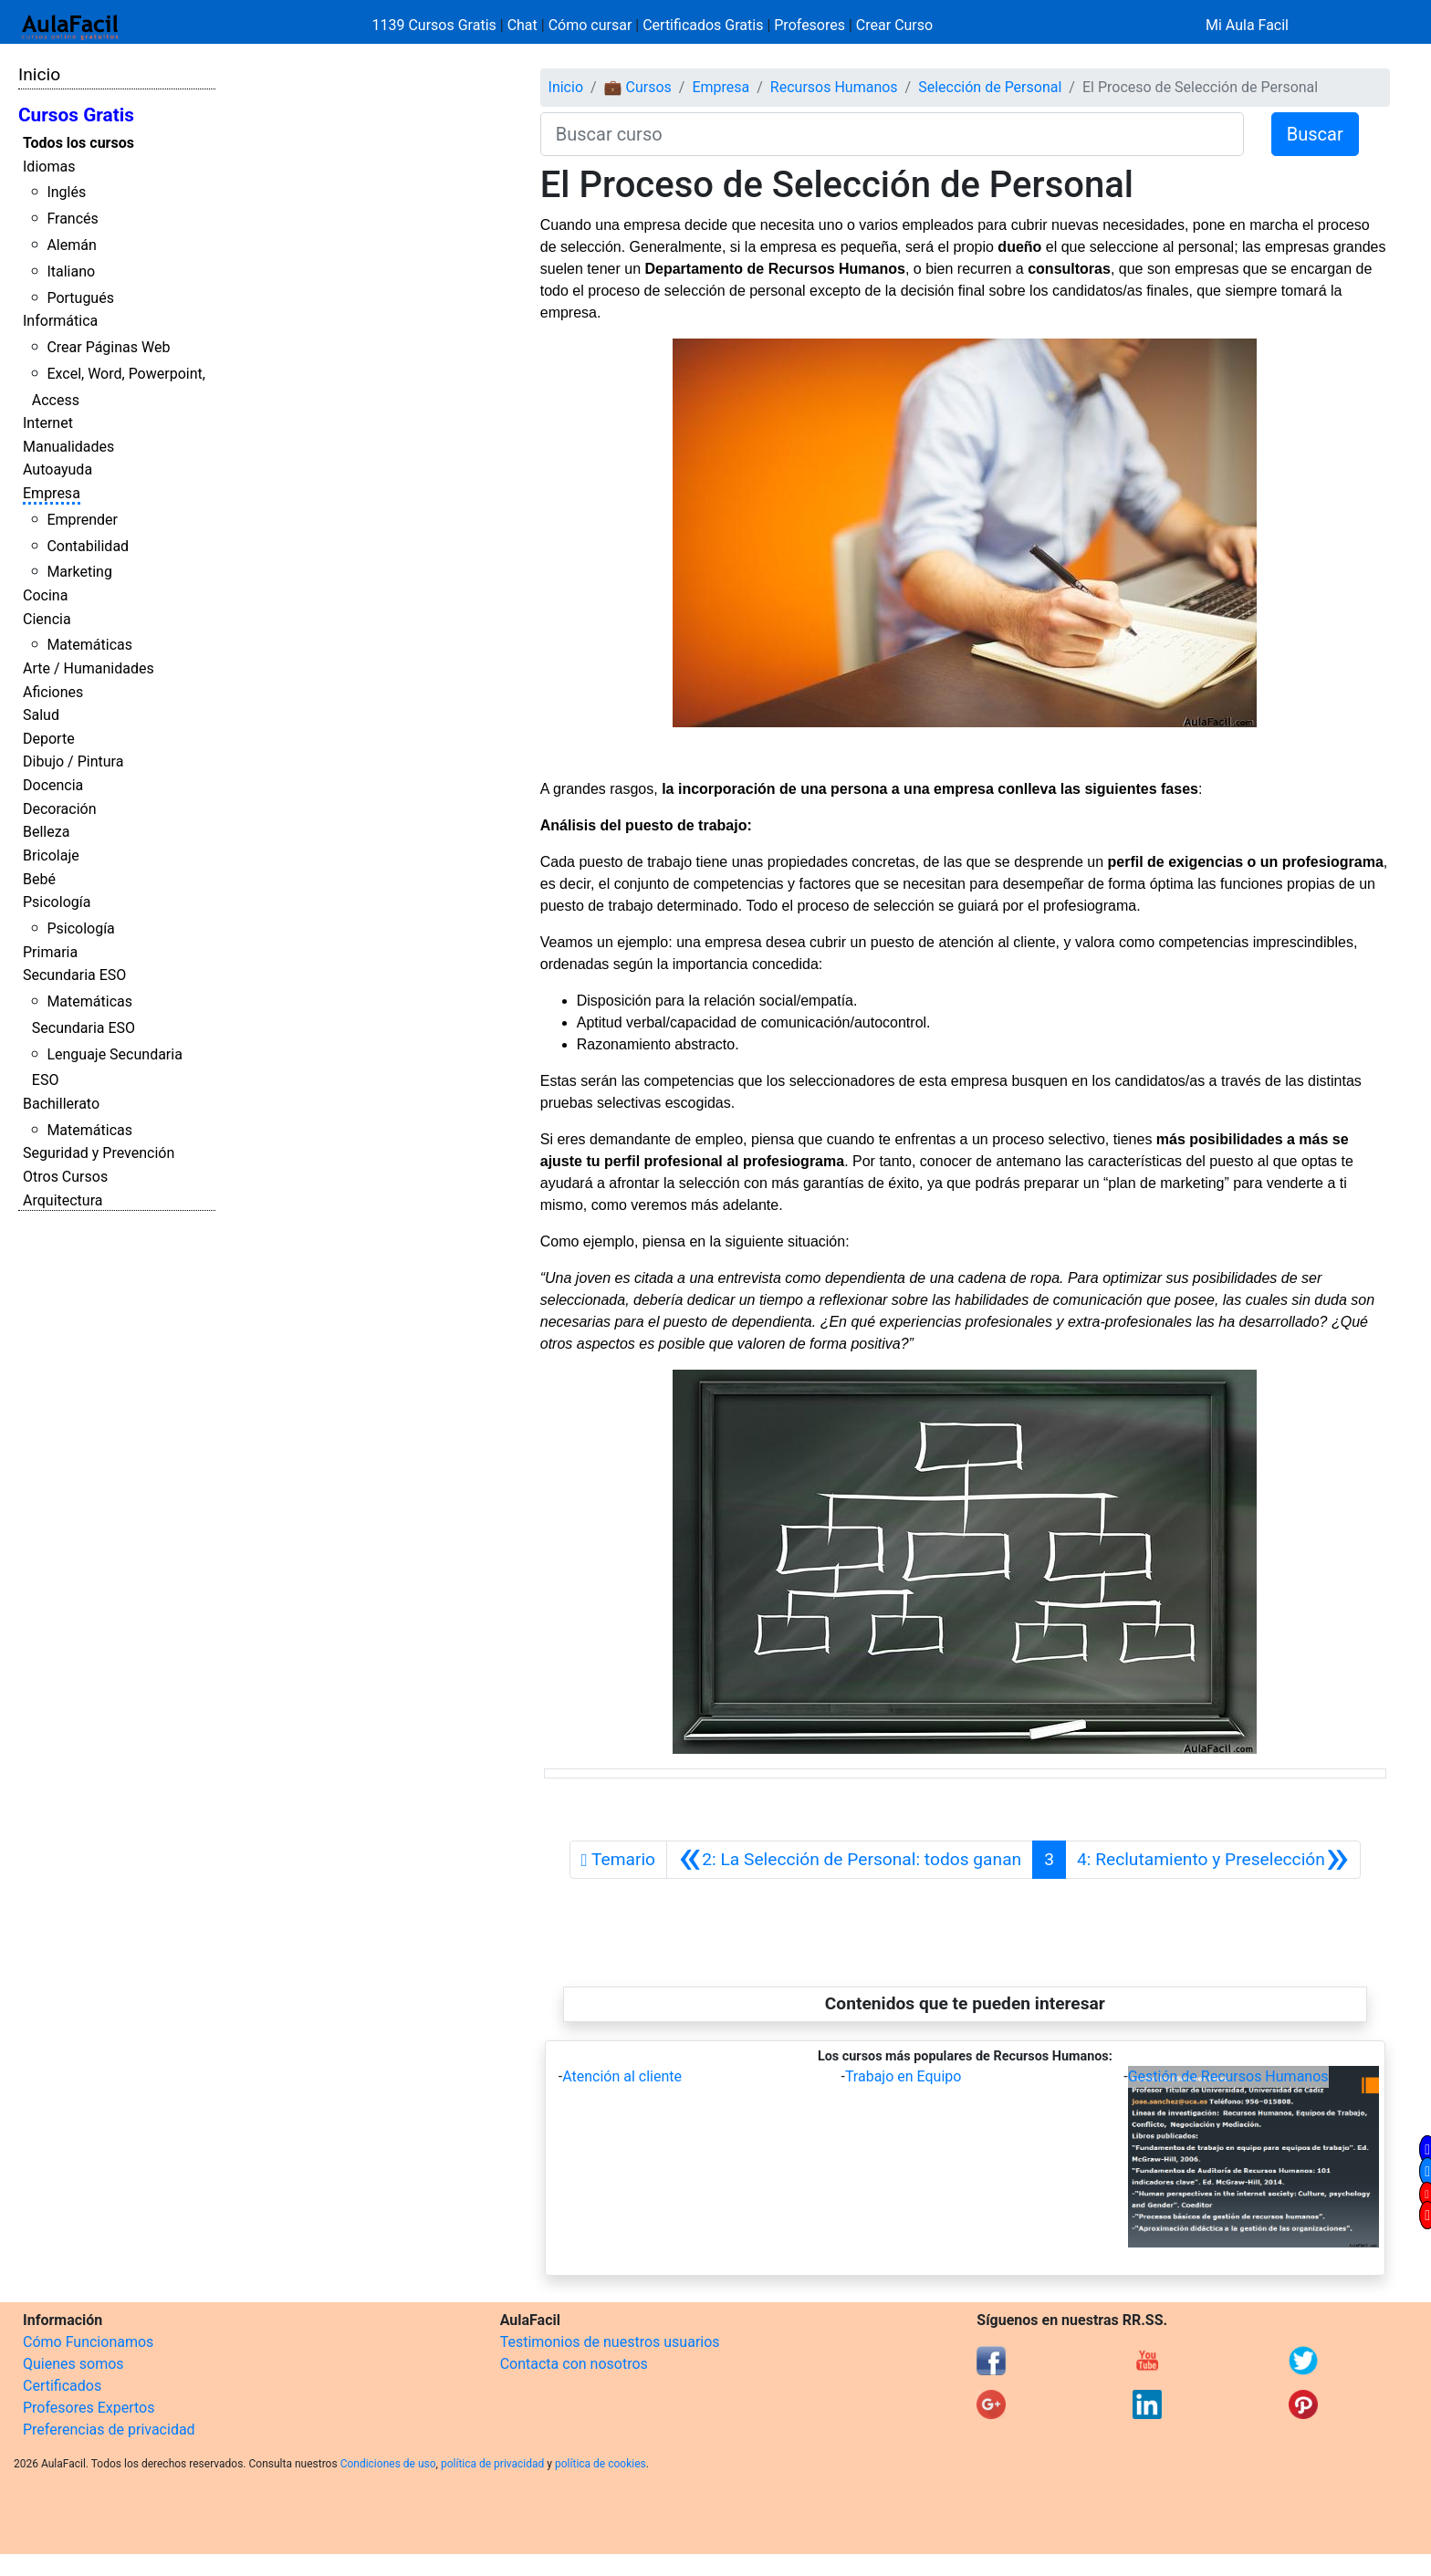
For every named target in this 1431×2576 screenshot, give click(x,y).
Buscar (1315, 134)
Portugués (80, 298)
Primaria (50, 952)
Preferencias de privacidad (109, 2429)
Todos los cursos (78, 142)
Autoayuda (57, 469)
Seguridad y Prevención (98, 1153)
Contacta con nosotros (574, 2364)
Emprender (82, 519)
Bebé (39, 879)
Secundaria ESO (74, 975)
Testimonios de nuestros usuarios (610, 2342)
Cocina (45, 595)
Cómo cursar (590, 25)
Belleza (46, 831)
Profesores (809, 25)
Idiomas (49, 166)
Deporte (49, 738)
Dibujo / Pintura (73, 761)
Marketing (79, 571)
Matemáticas (89, 644)
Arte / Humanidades (88, 668)
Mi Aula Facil (1247, 25)
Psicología (56, 902)
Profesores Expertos (88, 2407)
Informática (60, 320)
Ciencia (47, 619)
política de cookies (600, 2463)
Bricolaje (51, 855)
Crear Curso (894, 25)
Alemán (71, 245)
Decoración (60, 809)
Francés (72, 218)
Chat (522, 25)
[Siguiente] (1213, 1860)
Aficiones (53, 692)
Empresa (51, 493)
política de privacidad (492, 2463)
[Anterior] (849, 1860)
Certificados (62, 2385)
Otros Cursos (65, 1176)
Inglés (66, 192)
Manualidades (68, 446)
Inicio (39, 74)
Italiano (71, 271)
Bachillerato (61, 1103)
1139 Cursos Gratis (436, 25)
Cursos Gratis (76, 115)
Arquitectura (62, 1200)
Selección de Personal (989, 87)
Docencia (53, 785)
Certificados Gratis (702, 25)
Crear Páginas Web (108, 347)
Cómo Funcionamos (88, 2342)
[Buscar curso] (892, 134)
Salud (41, 715)
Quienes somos (73, 2364)
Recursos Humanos (834, 87)
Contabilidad (88, 546)
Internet (48, 423)
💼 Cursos (638, 87)
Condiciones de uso (388, 2463)
